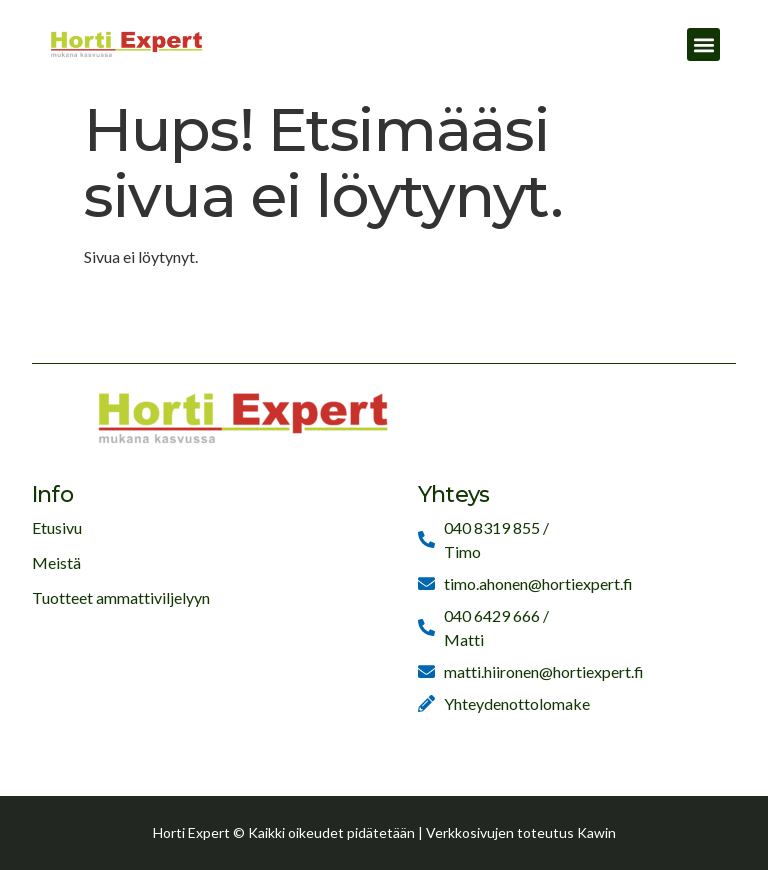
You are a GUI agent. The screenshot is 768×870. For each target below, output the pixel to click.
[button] (703, 44)
